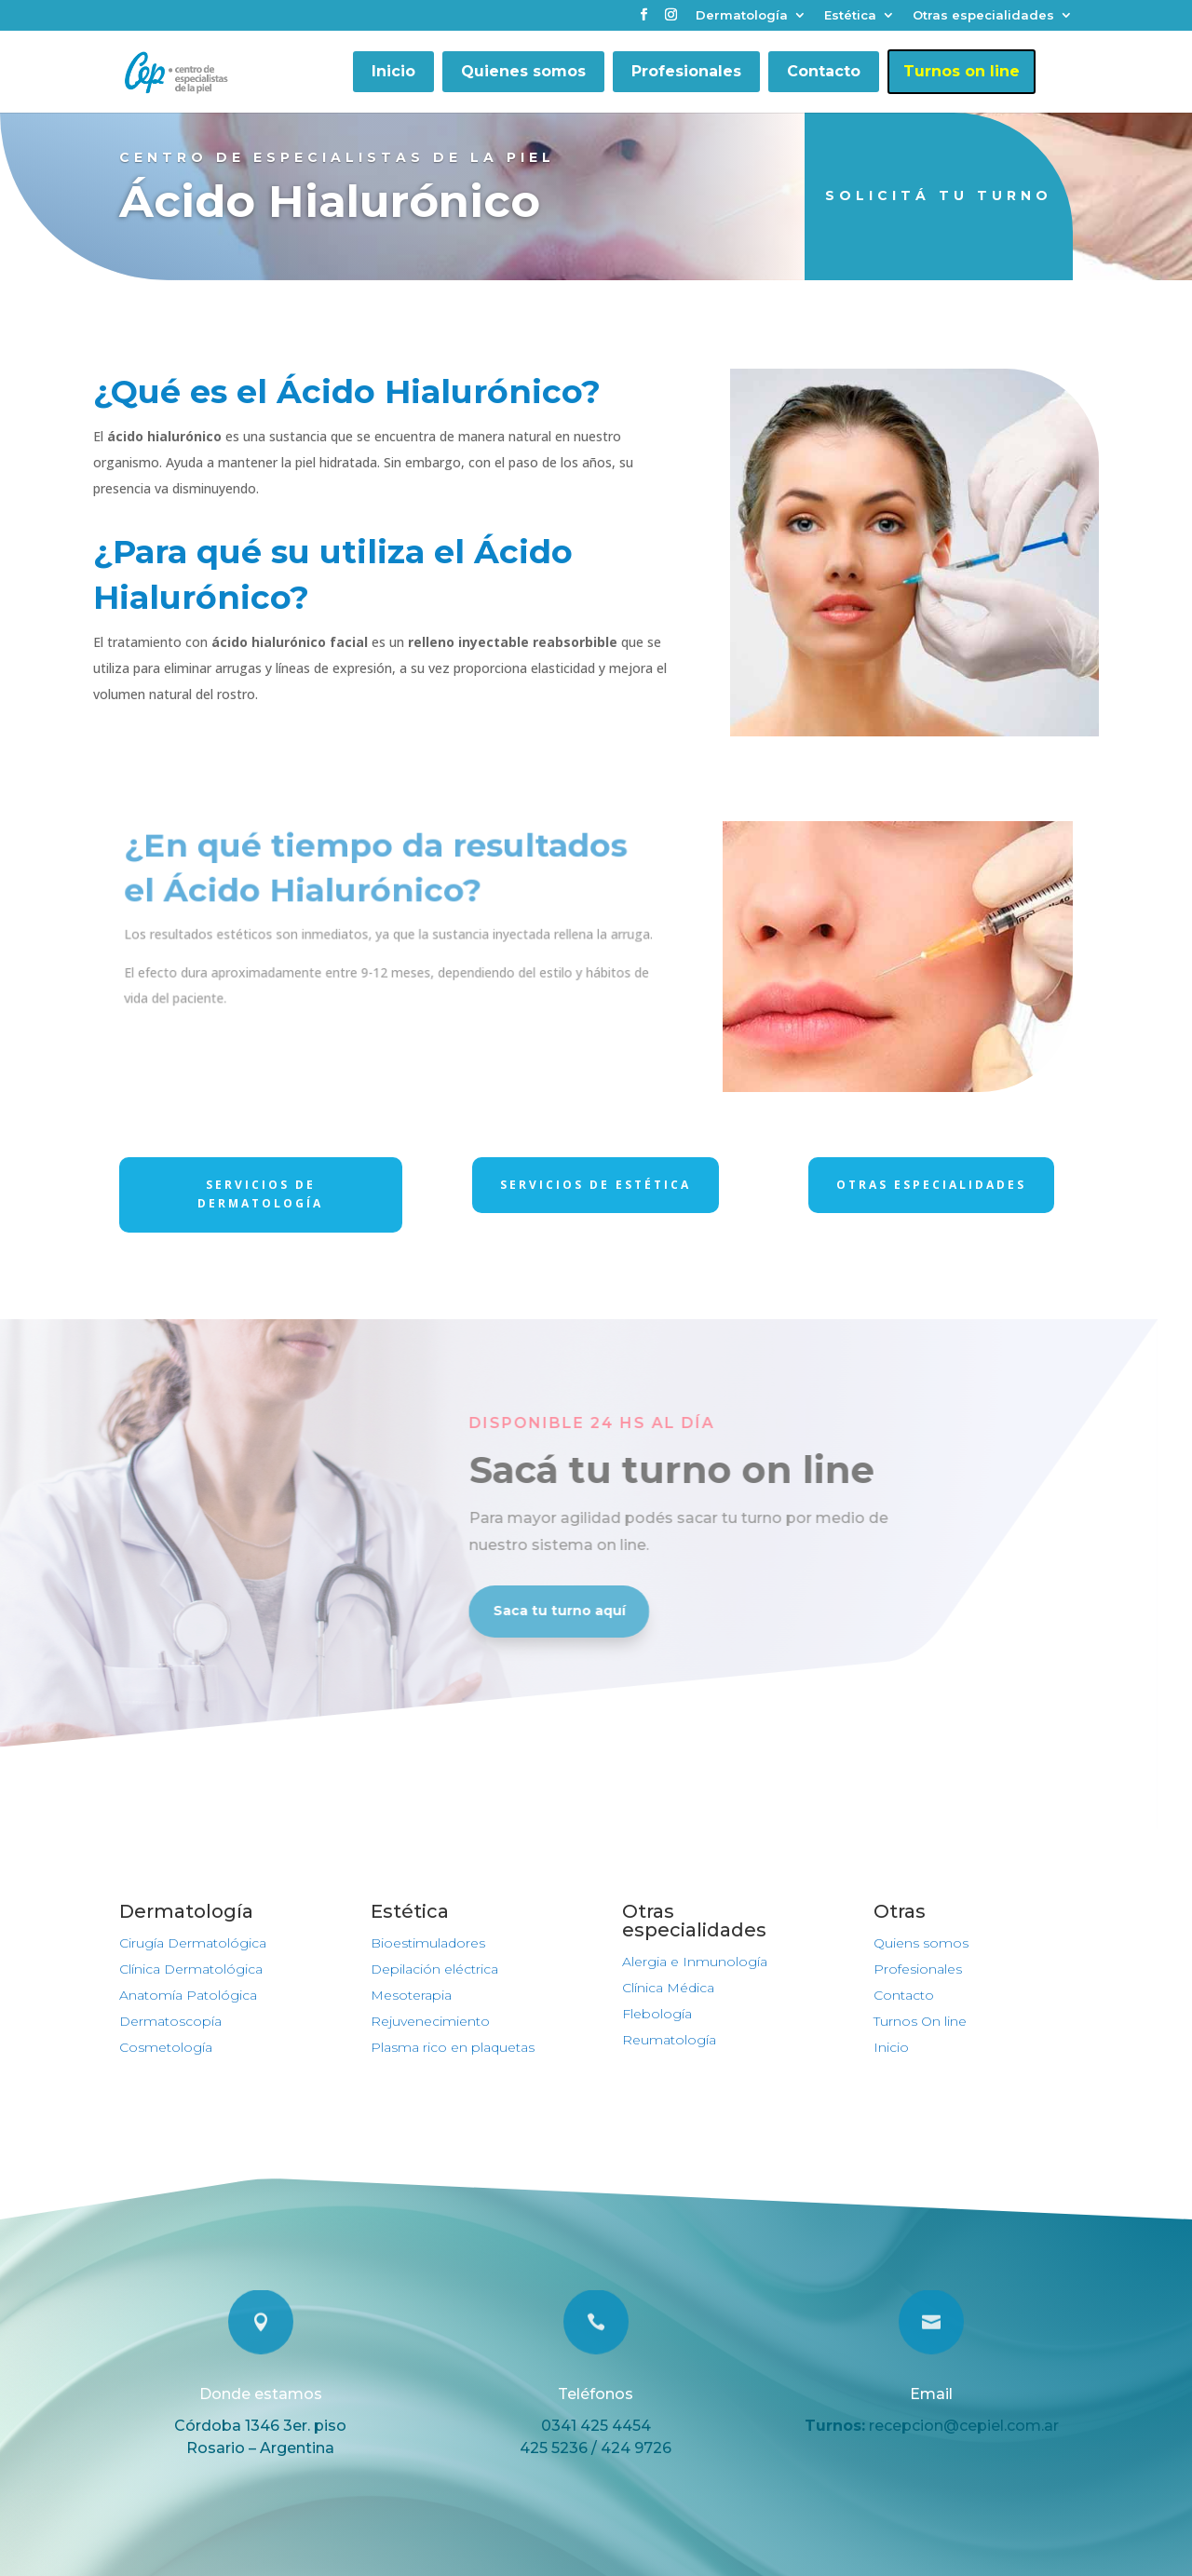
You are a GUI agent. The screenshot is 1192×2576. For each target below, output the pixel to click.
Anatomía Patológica (188, 1995)
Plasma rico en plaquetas (453, 2047)
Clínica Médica (668, 1987)
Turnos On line (920, 2021)
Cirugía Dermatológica (192, 1943)
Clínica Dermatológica (191, 1969)
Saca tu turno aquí (501, 1610)
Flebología (657, 2013)
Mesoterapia (411, 1995)
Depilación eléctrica (434, 1969)
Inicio (393, 71)
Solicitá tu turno (938, 195)
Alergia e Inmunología (694, 1961)
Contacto (823, 71)
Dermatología (742, 15)
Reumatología (669, 2039)
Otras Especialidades (931, 1185)
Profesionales (686, 71)
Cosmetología (165, 2047)
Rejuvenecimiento (430, 2021)
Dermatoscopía (170, 2021)
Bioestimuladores (428, 1943)
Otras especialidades (983, 15)
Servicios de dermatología (260, 1194)
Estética (850, 15)
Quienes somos (523, 71)
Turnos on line (961, 71)
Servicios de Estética (595, 1185)
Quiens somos (921, 1943)
